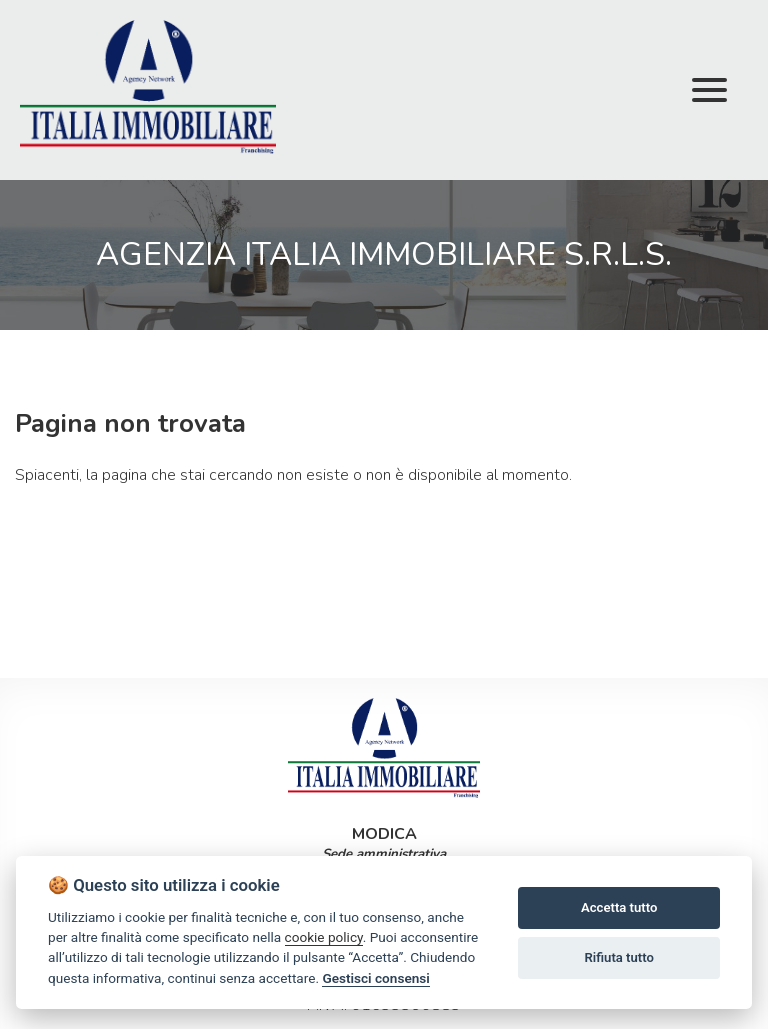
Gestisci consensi (375, 978)
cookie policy (324, 937)
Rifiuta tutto (619, 957)
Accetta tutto (619, 907)
